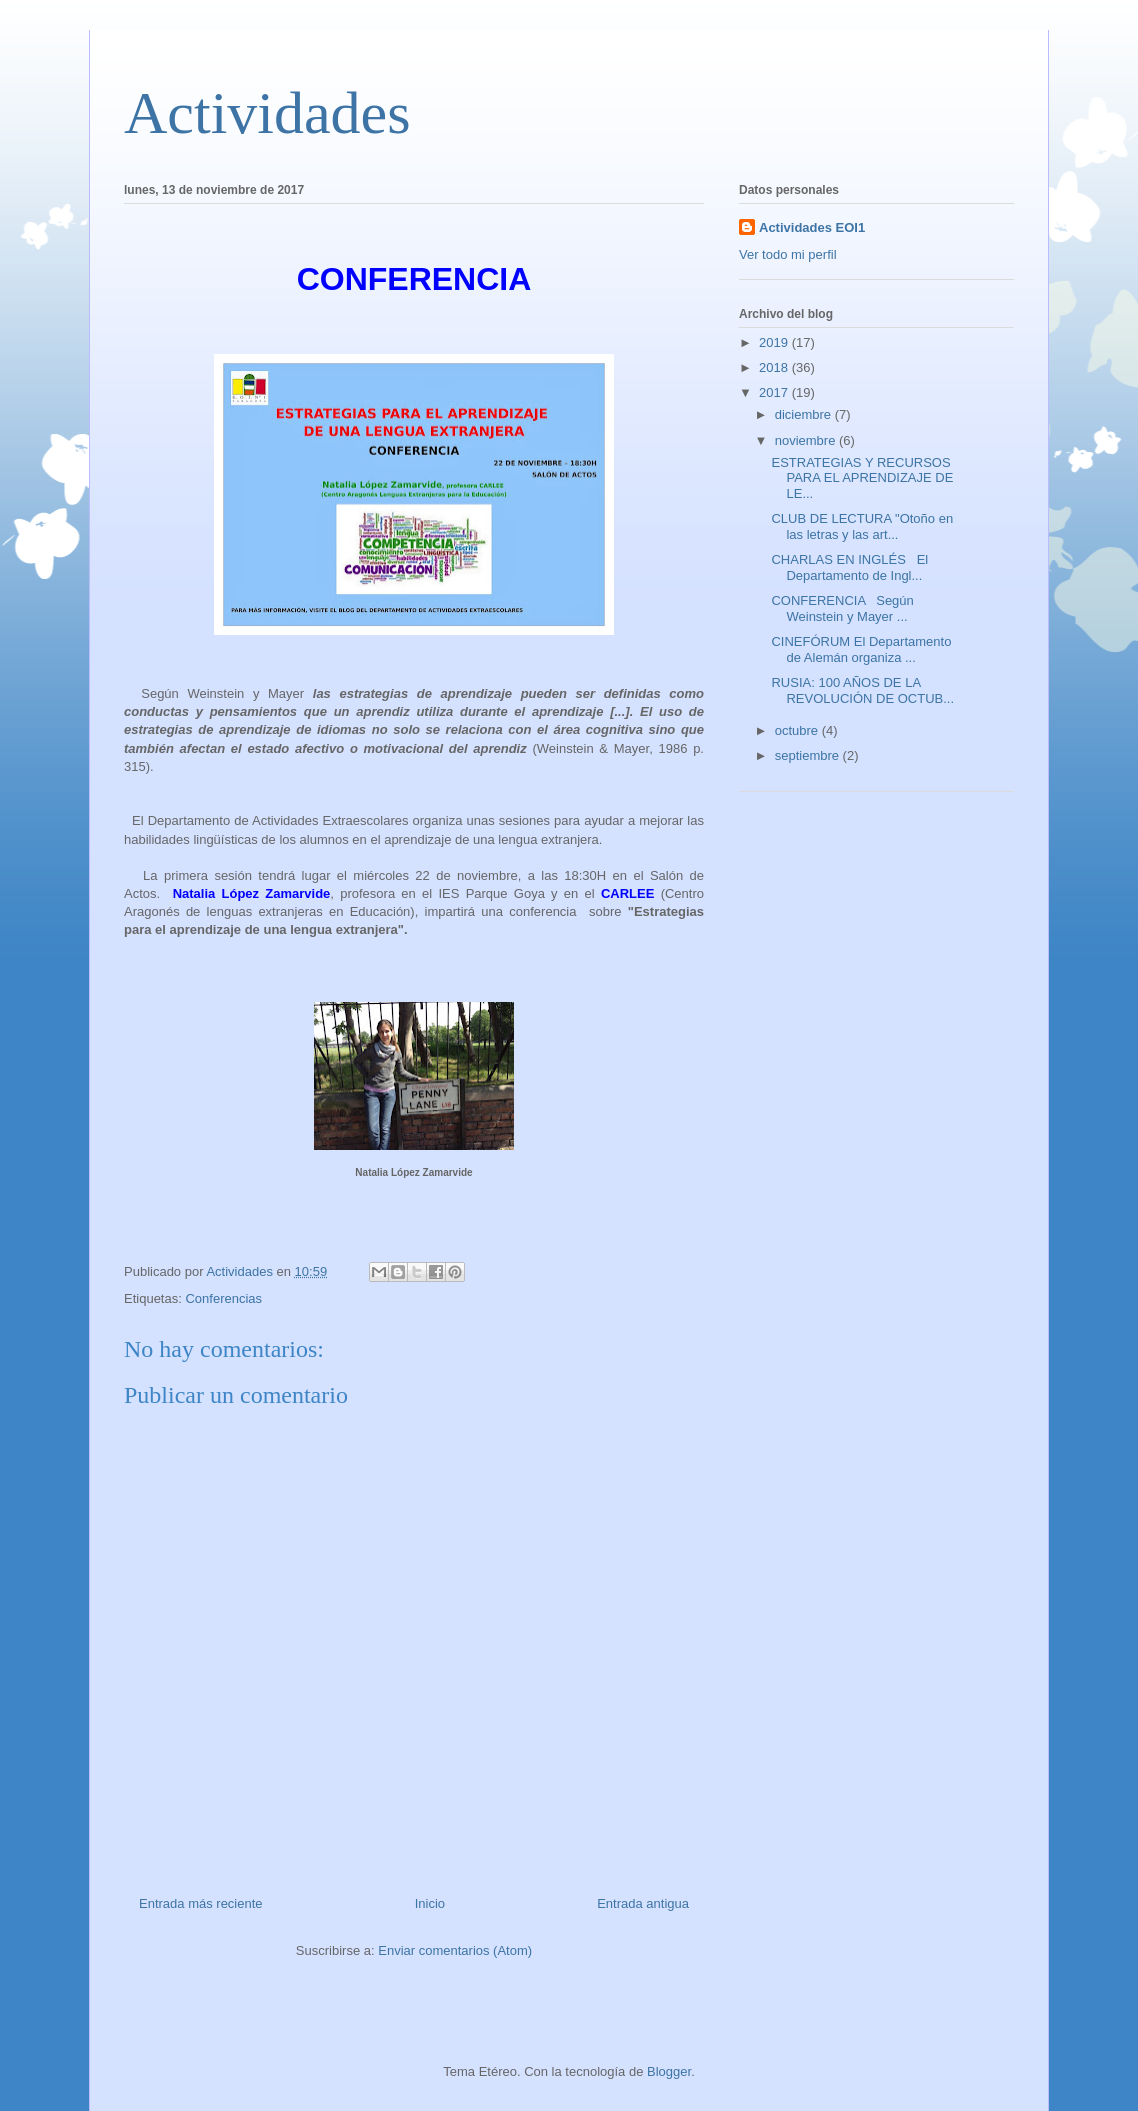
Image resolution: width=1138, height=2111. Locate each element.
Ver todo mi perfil (788, 254)
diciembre (805, 414)
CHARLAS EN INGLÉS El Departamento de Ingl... (849, 567)
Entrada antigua (643, 1903)
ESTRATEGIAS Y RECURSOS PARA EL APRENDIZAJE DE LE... (862, 478)
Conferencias (223, 1298)
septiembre (809, 755)
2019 (775, 342)
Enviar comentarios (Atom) (455, 1950)
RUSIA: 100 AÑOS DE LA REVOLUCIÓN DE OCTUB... (862, 690)
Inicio (430, 1903)
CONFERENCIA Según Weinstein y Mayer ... (842, 608)
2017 (775, 392)
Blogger (669, 2071)
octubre (798, 730)
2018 (775, 367)
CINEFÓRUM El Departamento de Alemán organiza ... (861, 649)
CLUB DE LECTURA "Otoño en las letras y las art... (862, 526)
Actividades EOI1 (812, 227)
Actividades (267, 113)
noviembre (807, 440)
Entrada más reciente (201, 1903)
